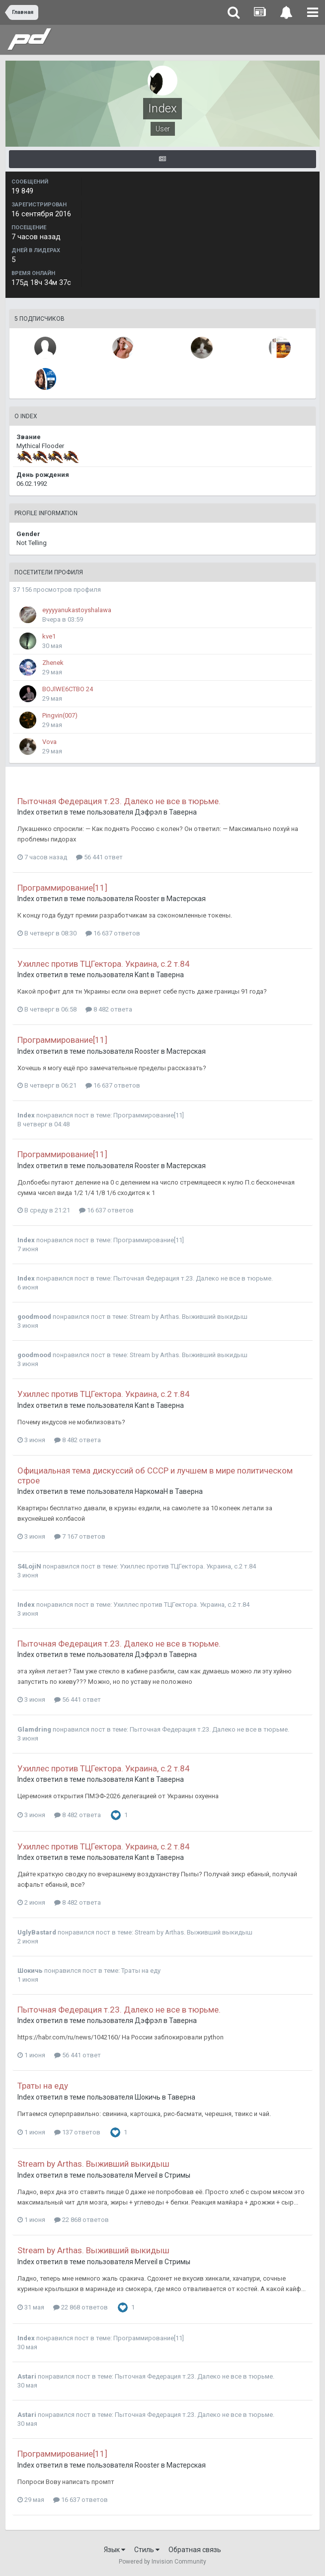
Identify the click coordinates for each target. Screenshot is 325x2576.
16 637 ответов (112, 933)
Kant (142, 975)
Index (25, 812)
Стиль (147, 2550)
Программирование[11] (62, 888)
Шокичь (30, 1970)
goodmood (34, 1316)
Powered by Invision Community (162, 2561)
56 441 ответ (99, 857)
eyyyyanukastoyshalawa (76, 610)
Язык (114, 2550)
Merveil (146, 2175)
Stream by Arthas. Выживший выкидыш (188, 1316)
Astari (26, 2376)
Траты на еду (141, 1970)
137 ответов (77, 2132)
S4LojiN (29, 1566)
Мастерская (186, 899)
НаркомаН (152, 1491)
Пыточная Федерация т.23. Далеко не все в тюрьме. (119, 801)
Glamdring (34, 1729)
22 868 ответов (81, 2219)
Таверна (183, 812)
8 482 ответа (108, 1009)
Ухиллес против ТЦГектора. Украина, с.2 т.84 (103, 964)
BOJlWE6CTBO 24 (67, 689)
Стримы (177, 2175)
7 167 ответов (79, 1536)
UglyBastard (36, 1932)
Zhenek (53, 662)
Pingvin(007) (60, 715)
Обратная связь (194, 2550)
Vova (49, 741)
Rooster (147, 899)
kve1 (49, 636)
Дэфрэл (148, 812)
